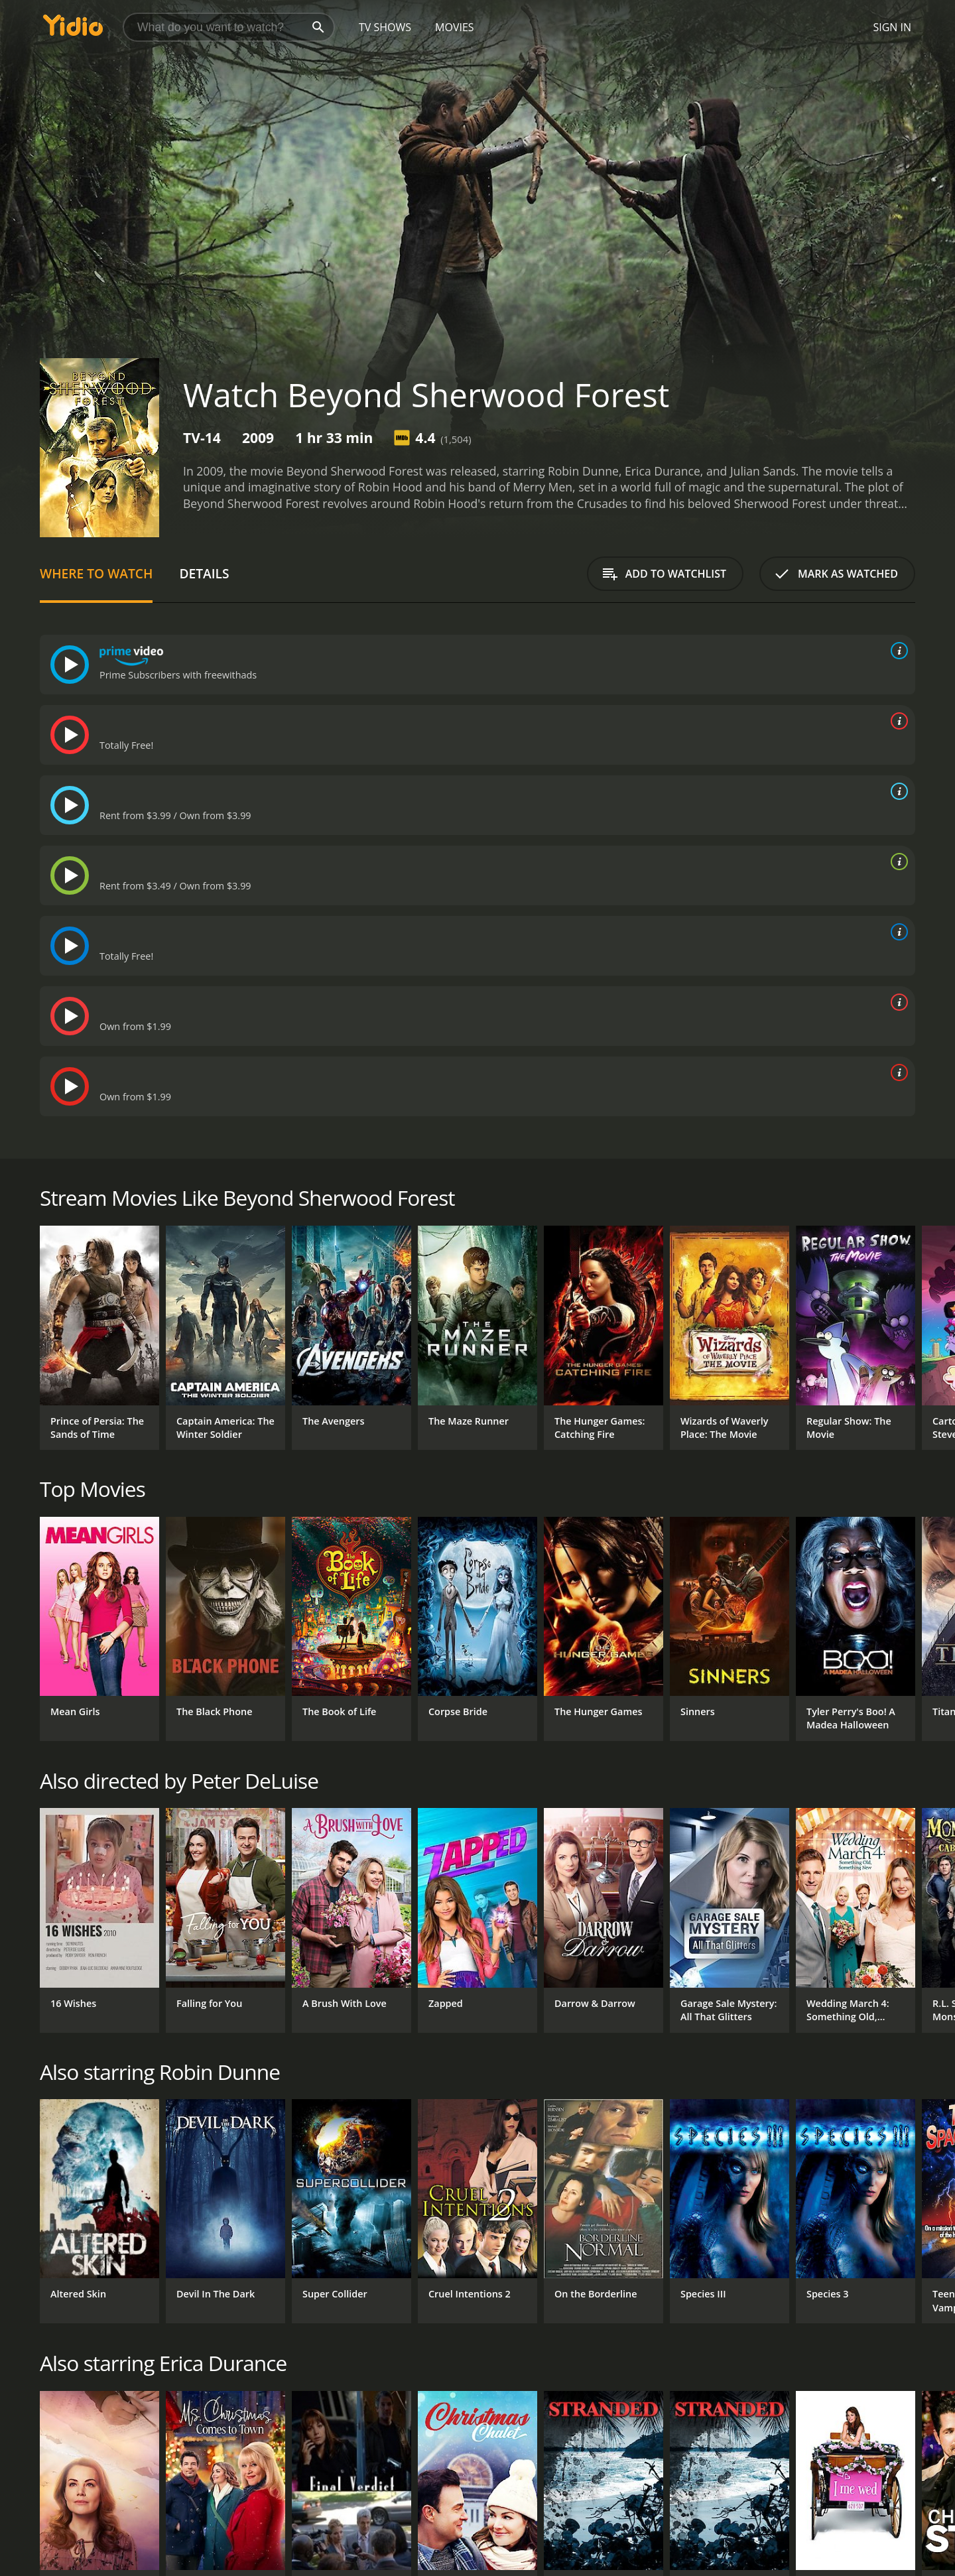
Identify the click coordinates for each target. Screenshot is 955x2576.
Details (204, 573)
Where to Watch (96, 573)
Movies (454, 27)
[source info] (896, 650)
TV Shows (385, 27)
